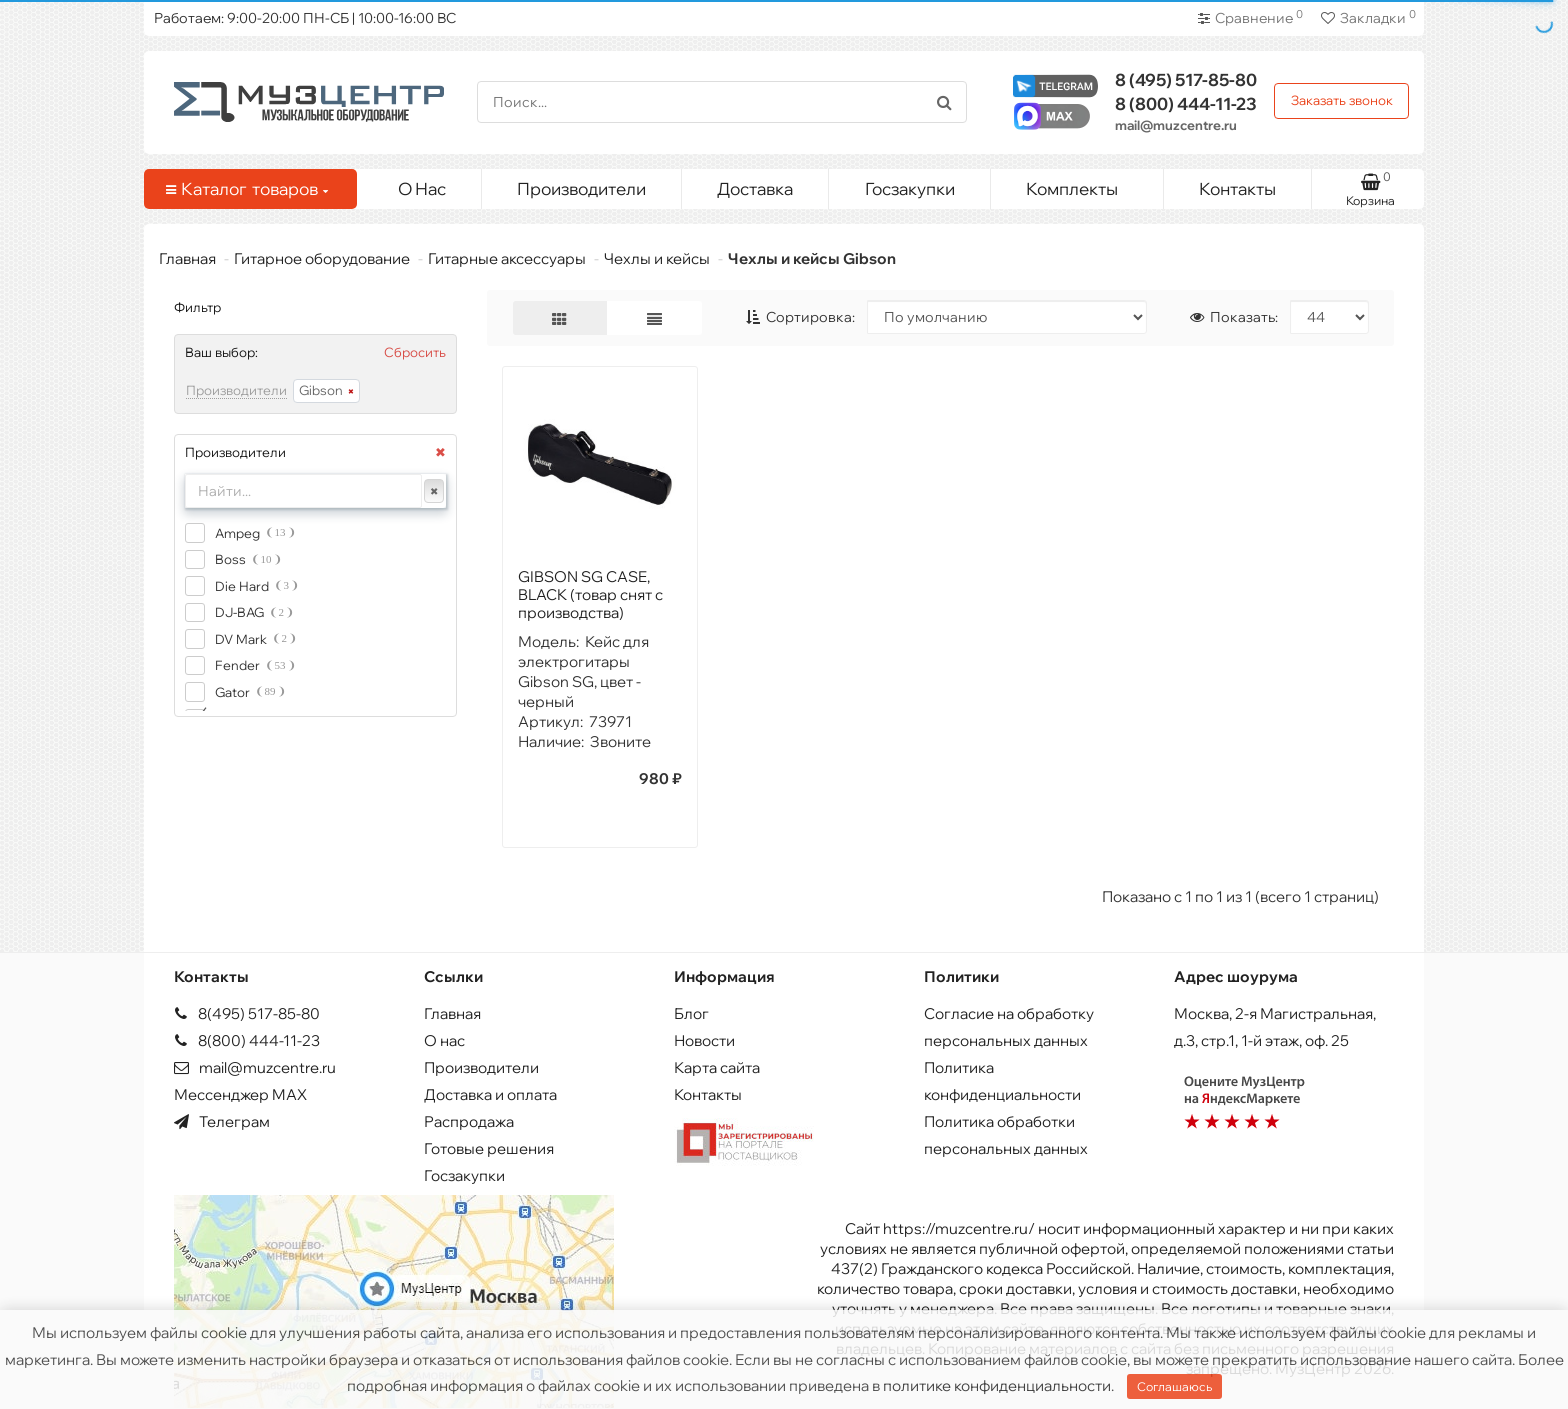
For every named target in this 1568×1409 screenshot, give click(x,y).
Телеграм (222, 1121)
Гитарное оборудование (322, 258)
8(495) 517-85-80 (247, 1013)
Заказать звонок (1342, 100)
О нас (444, 1040)
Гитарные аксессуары (507, 258)
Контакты (1237, 188)
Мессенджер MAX (240, 1094)
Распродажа (469, 1121)
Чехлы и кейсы (657, 258)
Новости (704, 1040)
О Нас (422, 188)
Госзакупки (910, 188)
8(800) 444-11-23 (247, 1040)
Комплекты (1087, 184)
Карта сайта (717, 1067)
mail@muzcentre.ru (1176, 125)
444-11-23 (1186, 103)
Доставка (755, 188)
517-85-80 (1186, 79)
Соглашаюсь (1174, 1386)
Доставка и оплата (490, 1094)
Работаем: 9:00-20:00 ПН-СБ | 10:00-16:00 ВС (305, 18)
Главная (187, 258)
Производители (581, 188)
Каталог (247, 189)
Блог (691, 1013)
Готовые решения (489, 1148)
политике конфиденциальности (997, 1385)
